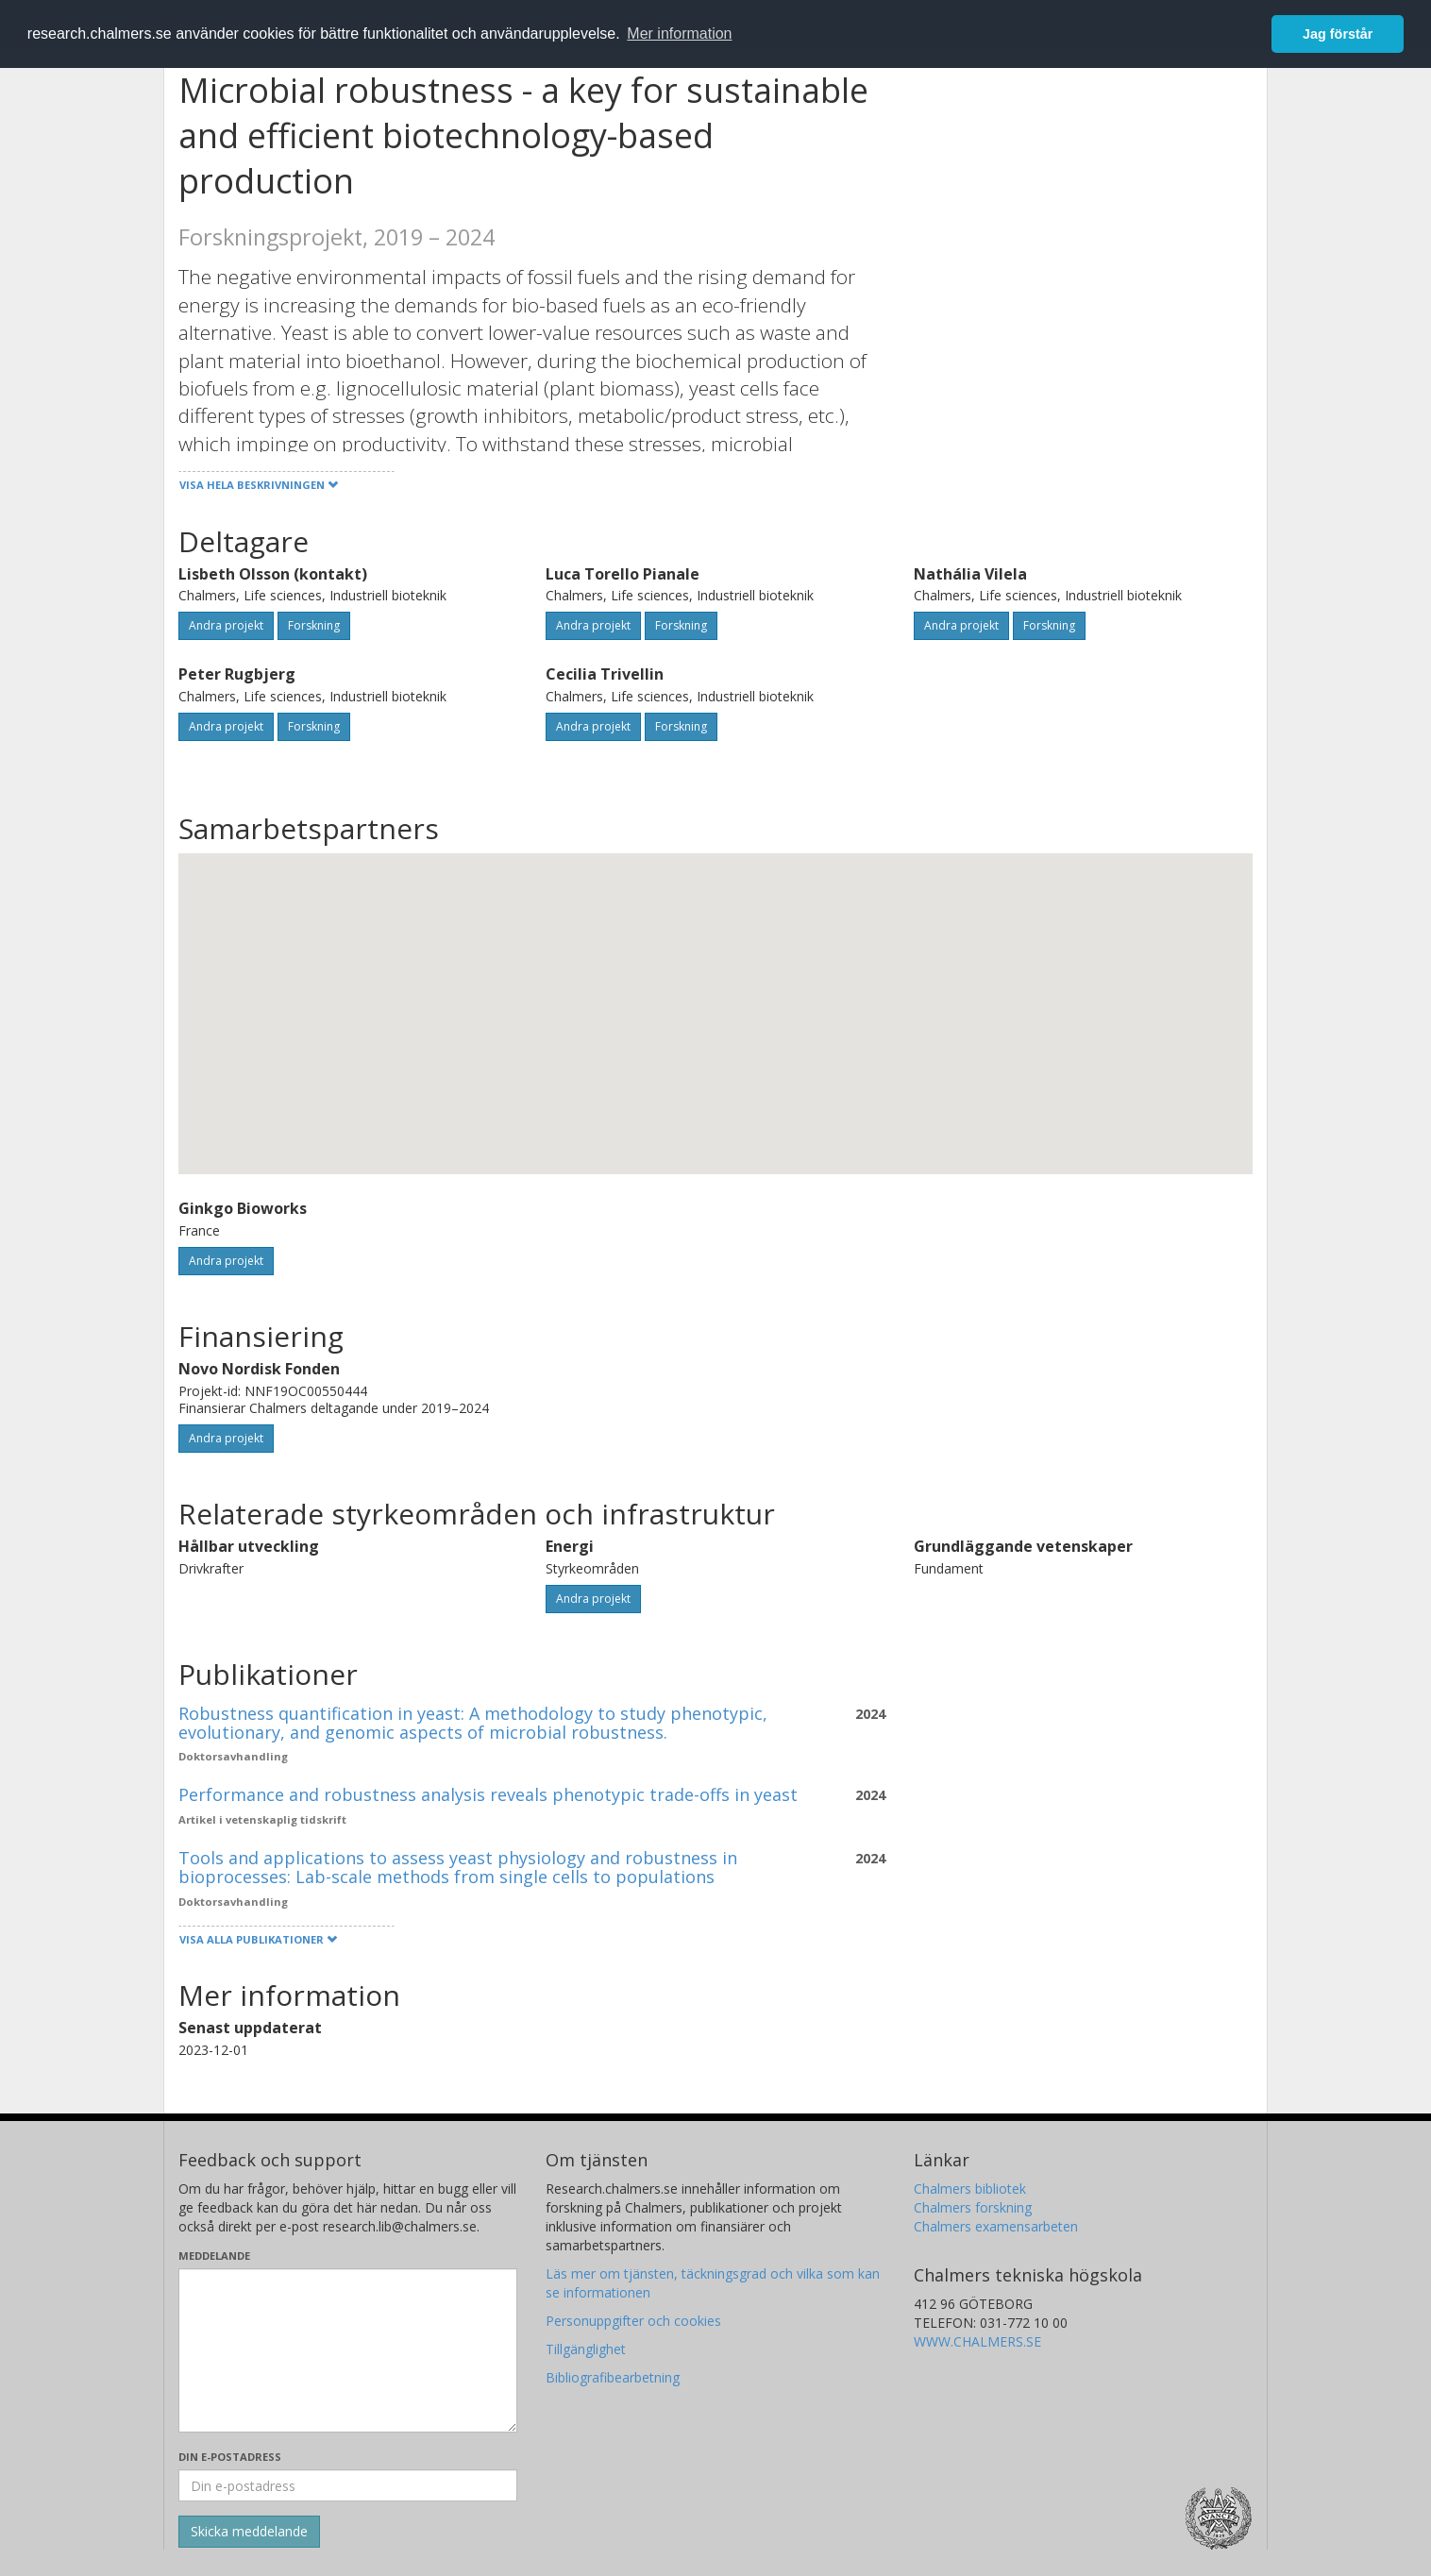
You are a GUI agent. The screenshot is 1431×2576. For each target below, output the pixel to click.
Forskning (314, 625)
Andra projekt (226, 625)
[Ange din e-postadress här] (347, 2485)
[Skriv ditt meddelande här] (347, 2350)
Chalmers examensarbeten (996, 2226)
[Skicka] (249, 2532)
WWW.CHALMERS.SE (977, 2341)
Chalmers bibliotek (970, 2188)
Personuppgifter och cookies (633, 2321)
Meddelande (214, 2255)
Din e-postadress (229, 2457)
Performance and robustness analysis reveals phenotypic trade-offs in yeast (488, 1794)
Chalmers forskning (973, 2207)
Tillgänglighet (586, 2349)
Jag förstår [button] (1337, 34)
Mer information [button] (679, 33)
